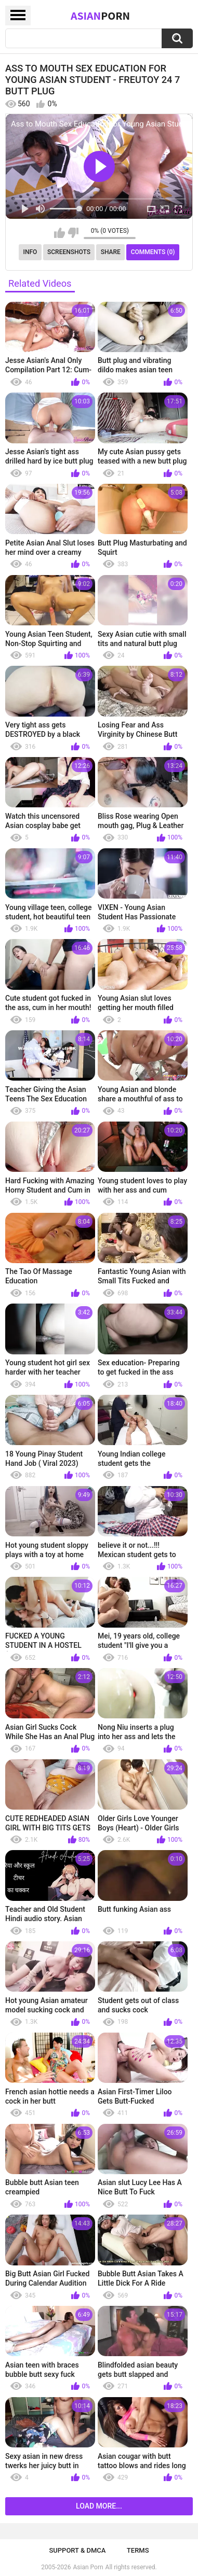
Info (30, 252)
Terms (138, 2550)
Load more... (99, 2506)
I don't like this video (73, 233)
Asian (100, 15)
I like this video (59, 233)
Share (111, 252)
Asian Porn (88, 2567)
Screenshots (68, 252)
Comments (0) (153, 252)
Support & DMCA (77, 2550)
